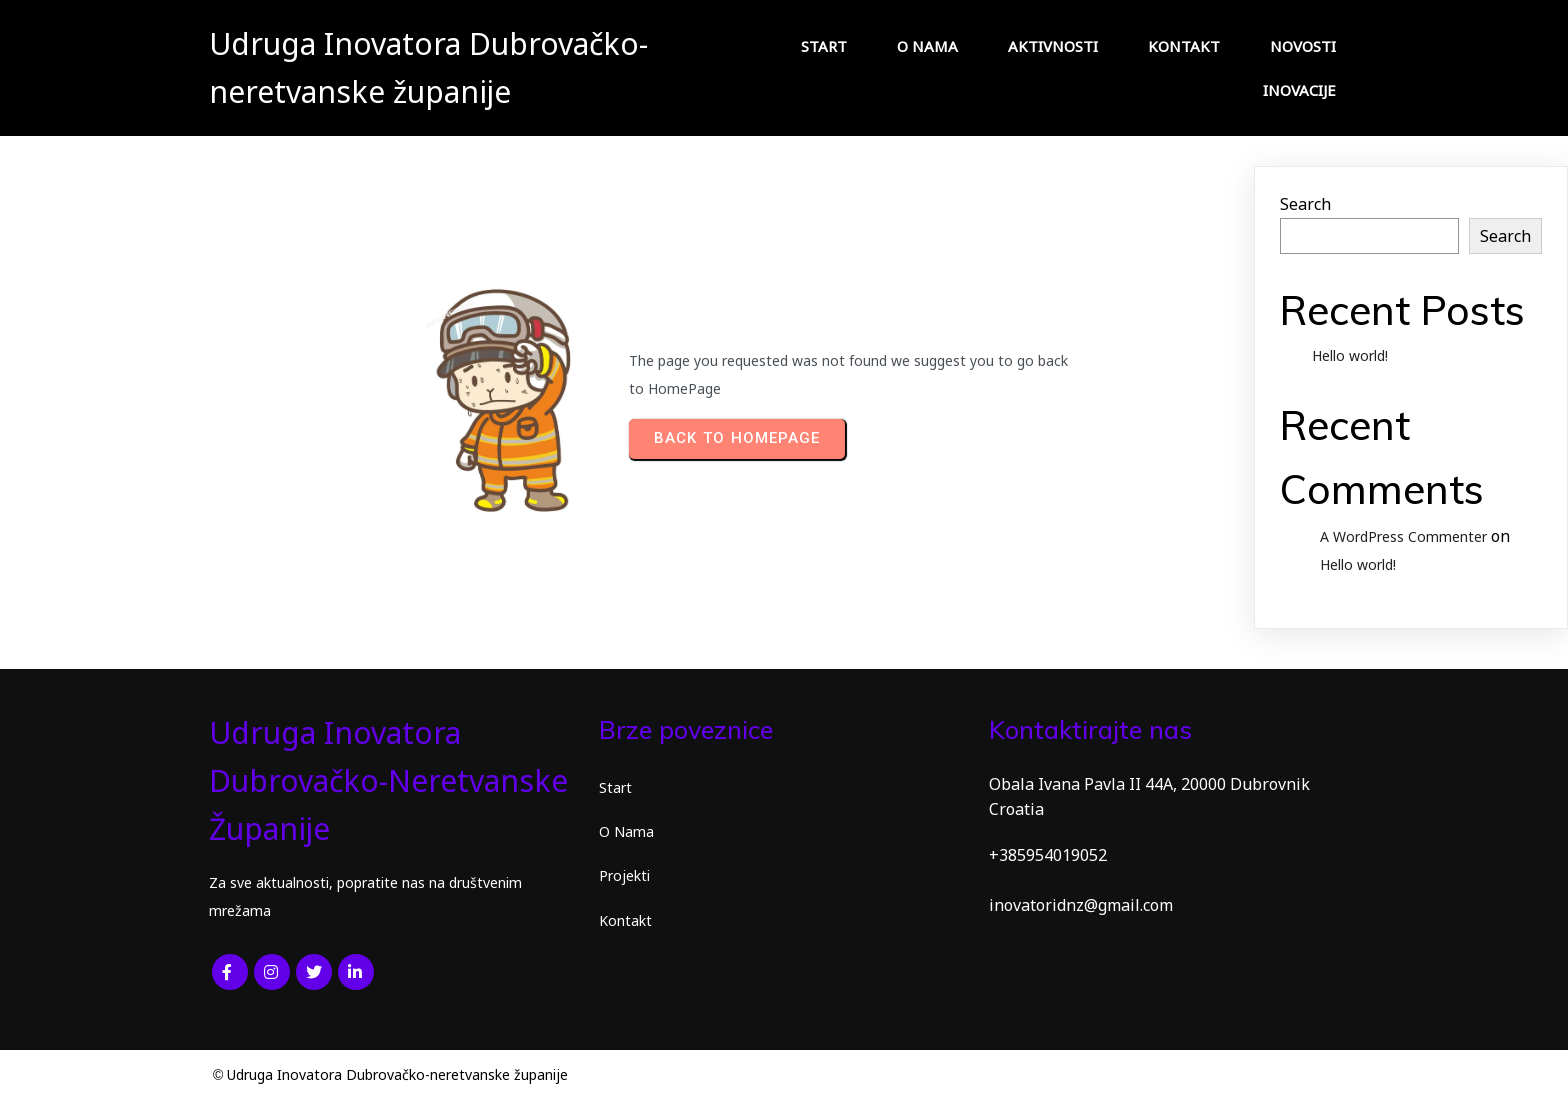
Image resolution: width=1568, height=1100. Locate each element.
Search (1305, 204)
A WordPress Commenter (1403, 536)
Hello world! (1350, 355)
